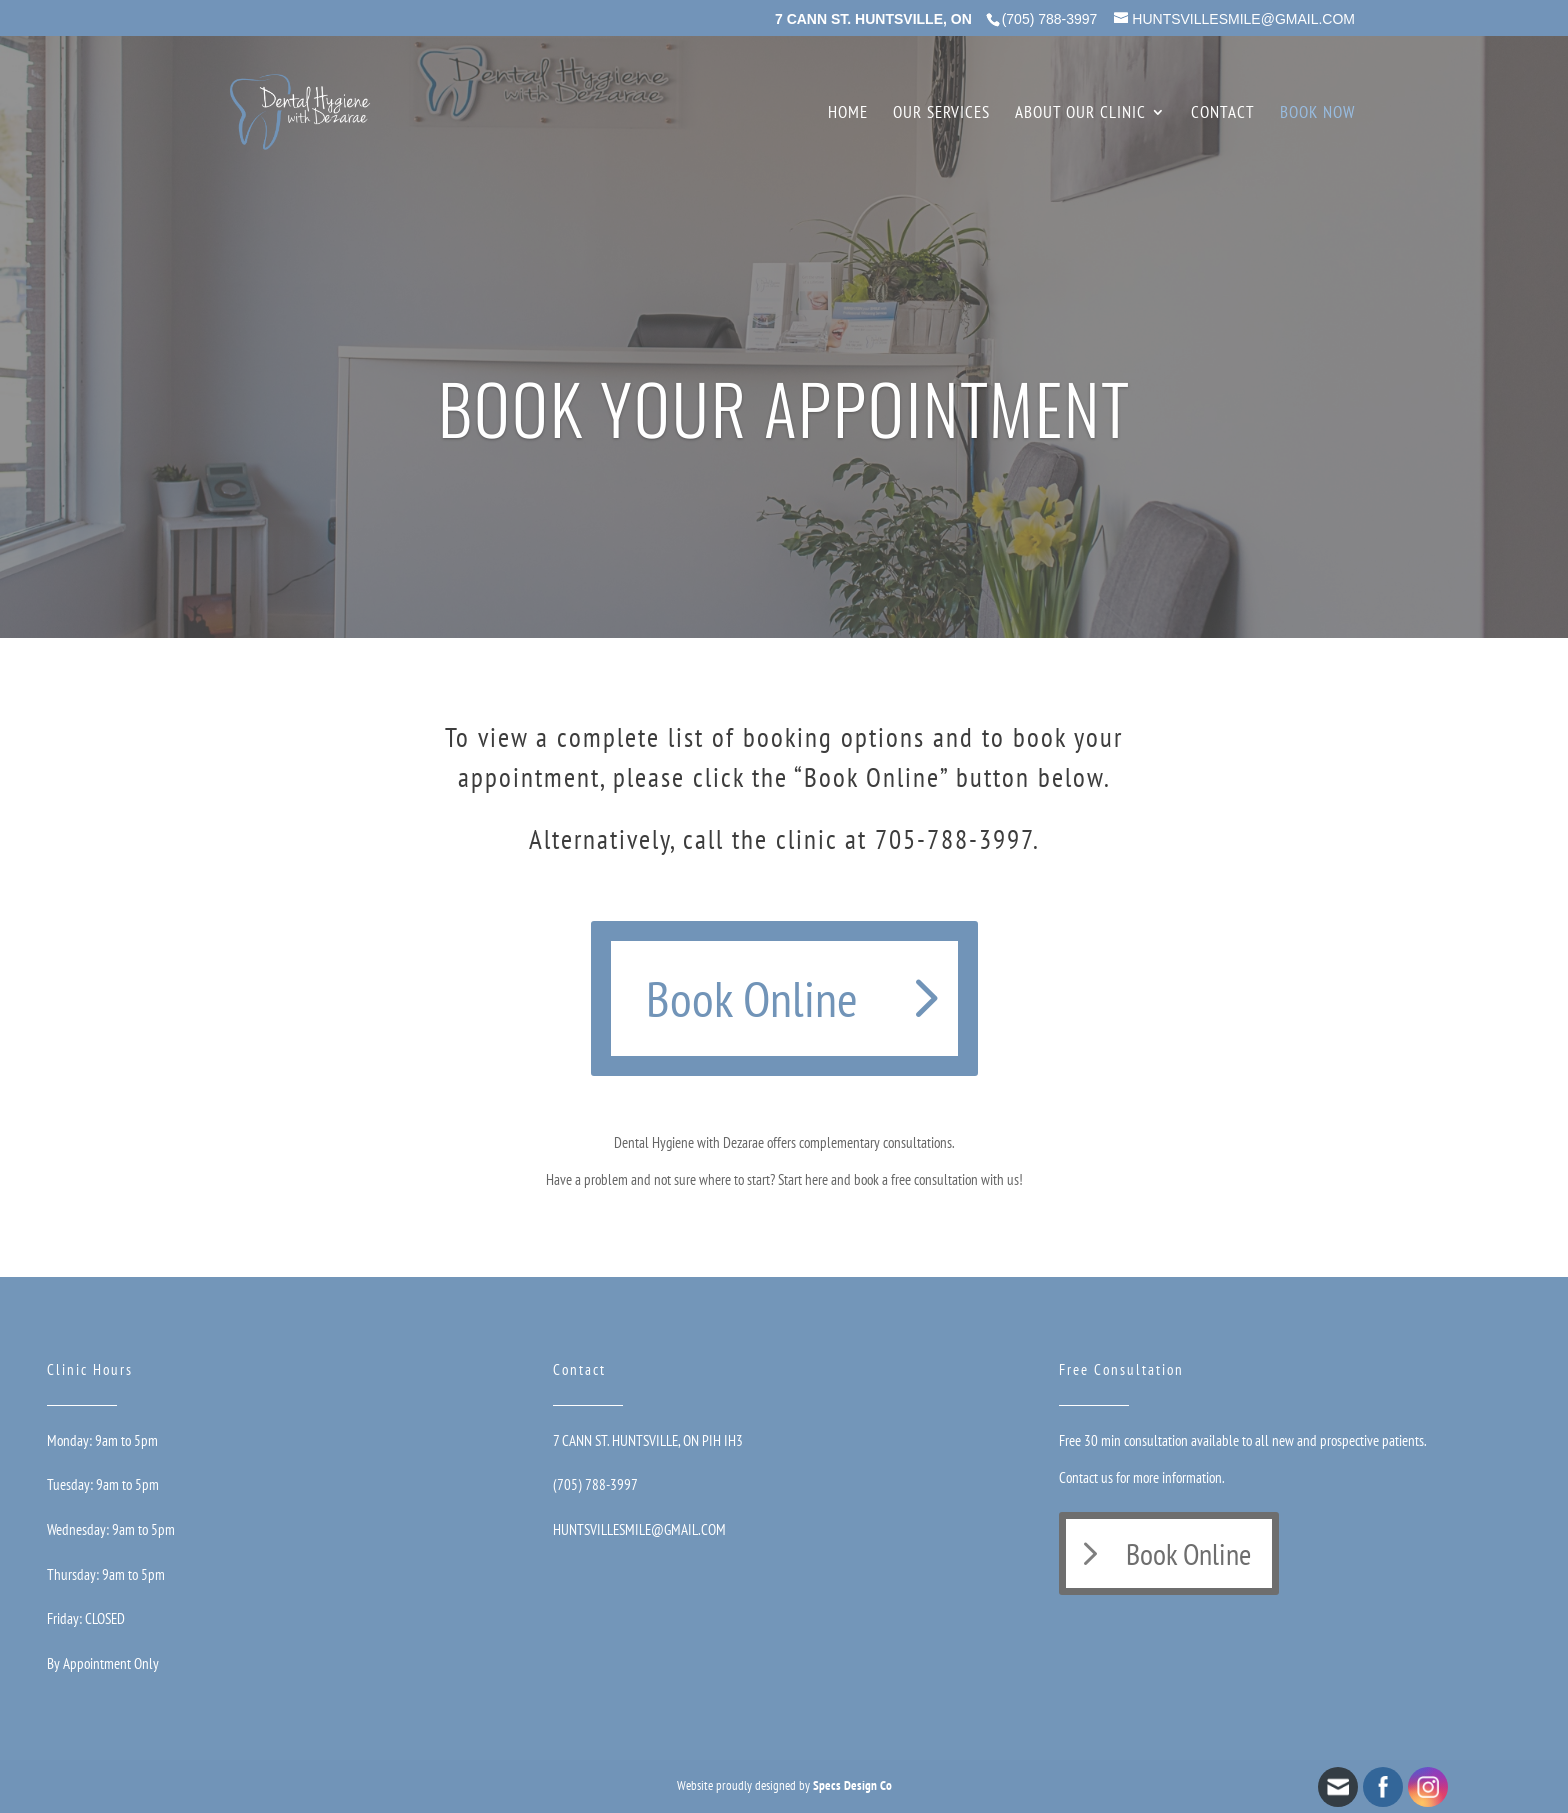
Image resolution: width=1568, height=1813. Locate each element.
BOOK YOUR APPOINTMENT (784, 407)
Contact (1223, 114)
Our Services (941, 114)
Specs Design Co (852, 1785)
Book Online (752, 998)
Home (848, 114)
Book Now (1317, 114)
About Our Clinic (1080, 114)
